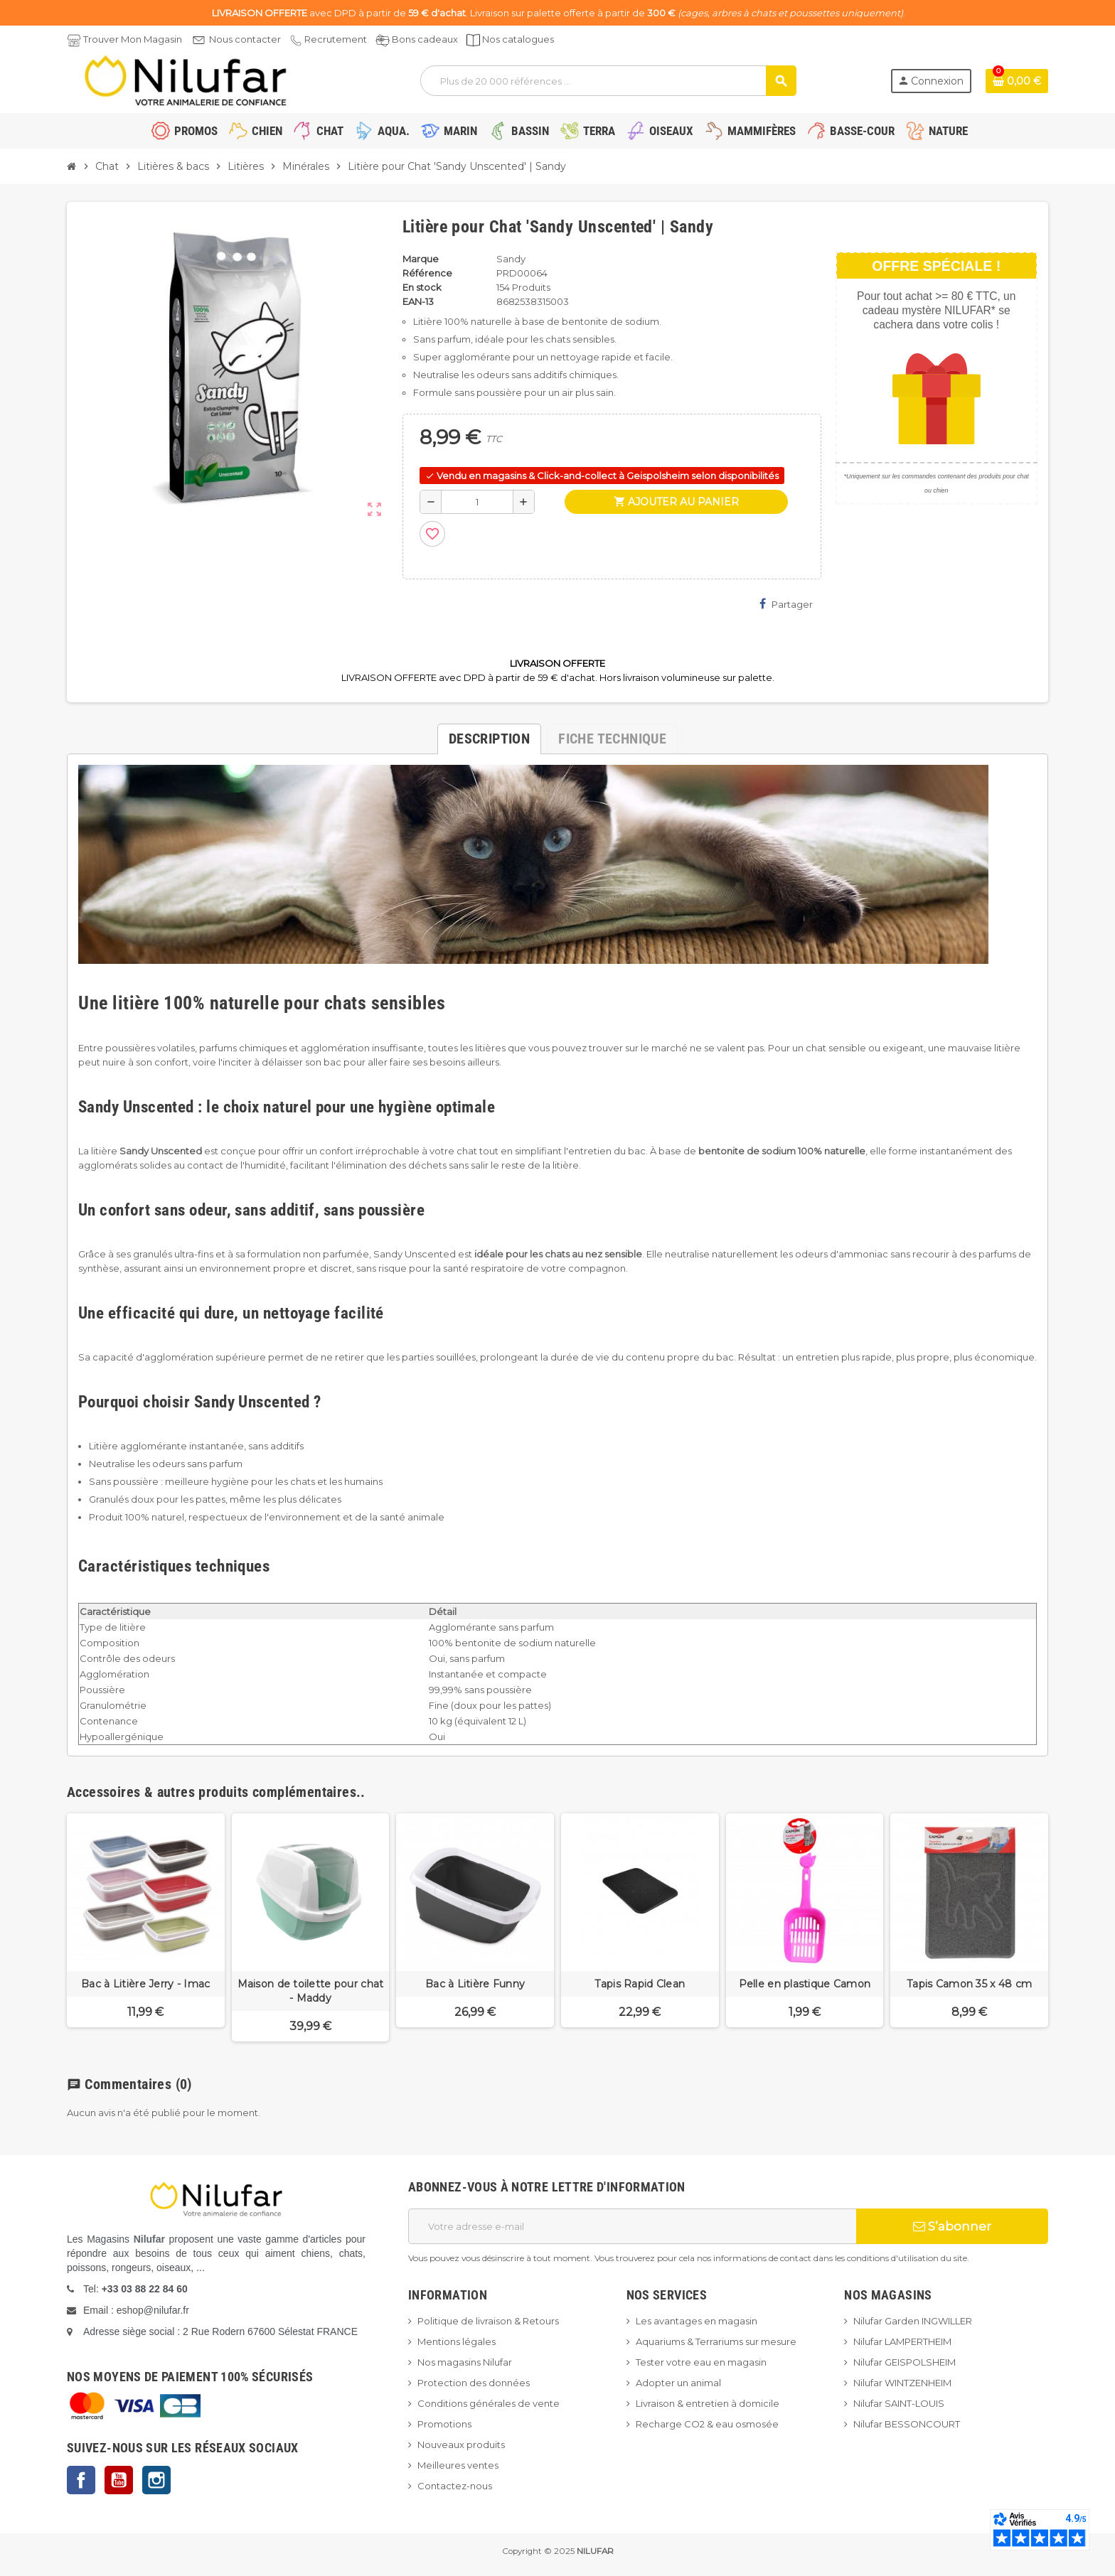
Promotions (444, 2424)
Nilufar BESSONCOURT (906, 2424)
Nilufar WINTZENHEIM (902, 2382)
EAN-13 (418, 301)
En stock (422, 287)
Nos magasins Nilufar (464, 2362)
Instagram (156, 2480)
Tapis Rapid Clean (639, 1983)
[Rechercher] (607, 80)
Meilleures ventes (457, 2465)
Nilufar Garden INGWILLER (912, 2321)
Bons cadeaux (425, 39)
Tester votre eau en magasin (701, 2362)
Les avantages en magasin (696, 2321)
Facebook (81, 2480)
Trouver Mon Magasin (132, 39)
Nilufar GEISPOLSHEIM (904, 2362)
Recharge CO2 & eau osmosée (707, 2424)
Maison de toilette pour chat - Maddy (311, 1991)
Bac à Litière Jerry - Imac (145, 1983)
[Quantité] (477, 501)
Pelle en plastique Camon (805, 1983)
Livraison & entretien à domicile (707, 2403)
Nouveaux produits (461, 2444)
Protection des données (473, 2382)
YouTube (119, 2480)
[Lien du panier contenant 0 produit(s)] (1017, 81)
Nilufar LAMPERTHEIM (902, 2341)
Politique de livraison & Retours (488, 2321)
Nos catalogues (518, 39)
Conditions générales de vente (488, 2403)
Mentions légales (456, 2341)
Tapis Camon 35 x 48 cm (969, 1983)
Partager (786, 604)
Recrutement (335, 39)
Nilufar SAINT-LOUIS (898, 2403)
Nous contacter (245, 39)
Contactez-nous (454, 2485)
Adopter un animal (678, 2382)
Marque (420, 258)
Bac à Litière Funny (475, 1983)
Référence (427, 273)
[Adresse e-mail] (632, 2226)
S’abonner (952, 2226)
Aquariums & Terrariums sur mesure (716, 2341)
